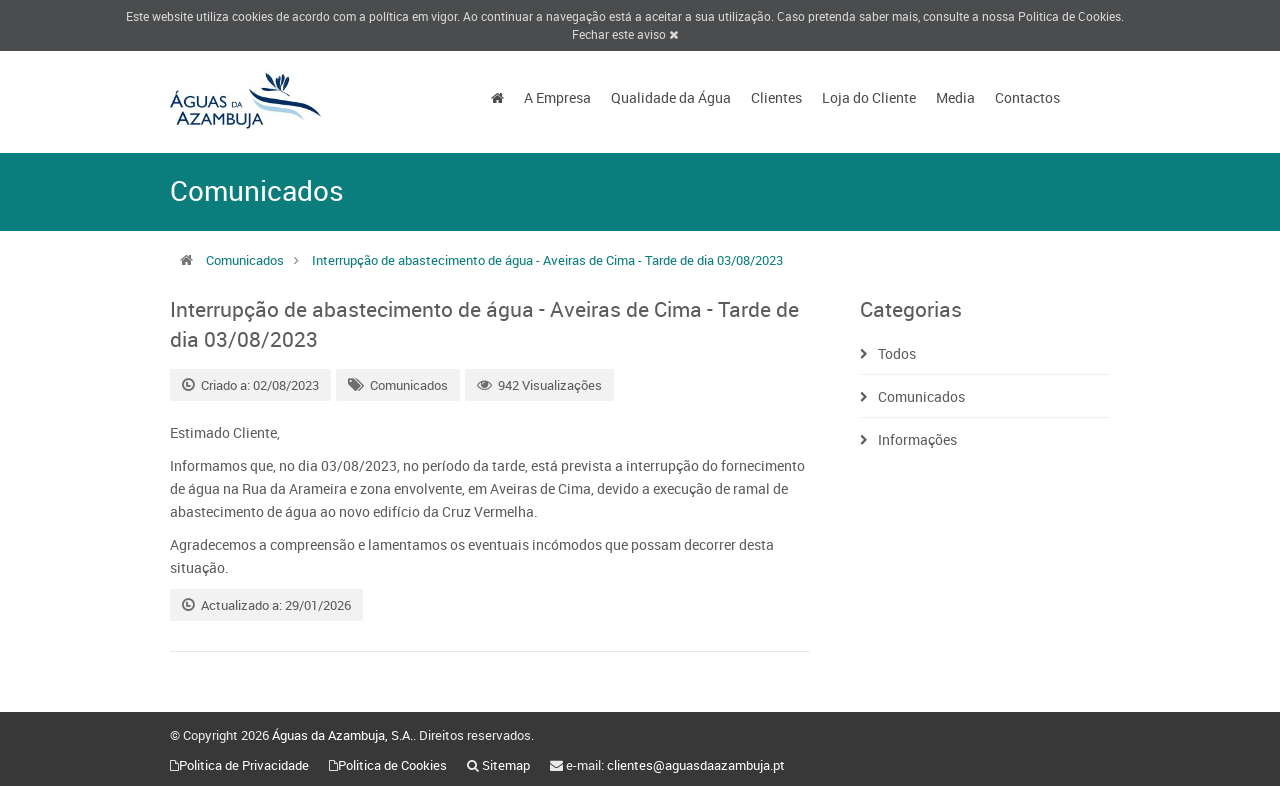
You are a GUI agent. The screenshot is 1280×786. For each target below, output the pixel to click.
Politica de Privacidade (244, 765)
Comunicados (245, 260)
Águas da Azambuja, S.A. (342, 735)
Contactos (1027, 97)
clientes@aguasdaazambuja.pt (696, 765)
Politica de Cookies (1069, 16)
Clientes (776, 97)
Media (955, 97)
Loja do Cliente (869, 97)
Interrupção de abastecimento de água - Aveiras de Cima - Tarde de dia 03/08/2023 (547, 260)
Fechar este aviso (625, 34)
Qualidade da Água (671, 97)
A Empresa (557, 97)
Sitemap (506, 765)
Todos (897, 353)
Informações (917, 439)
